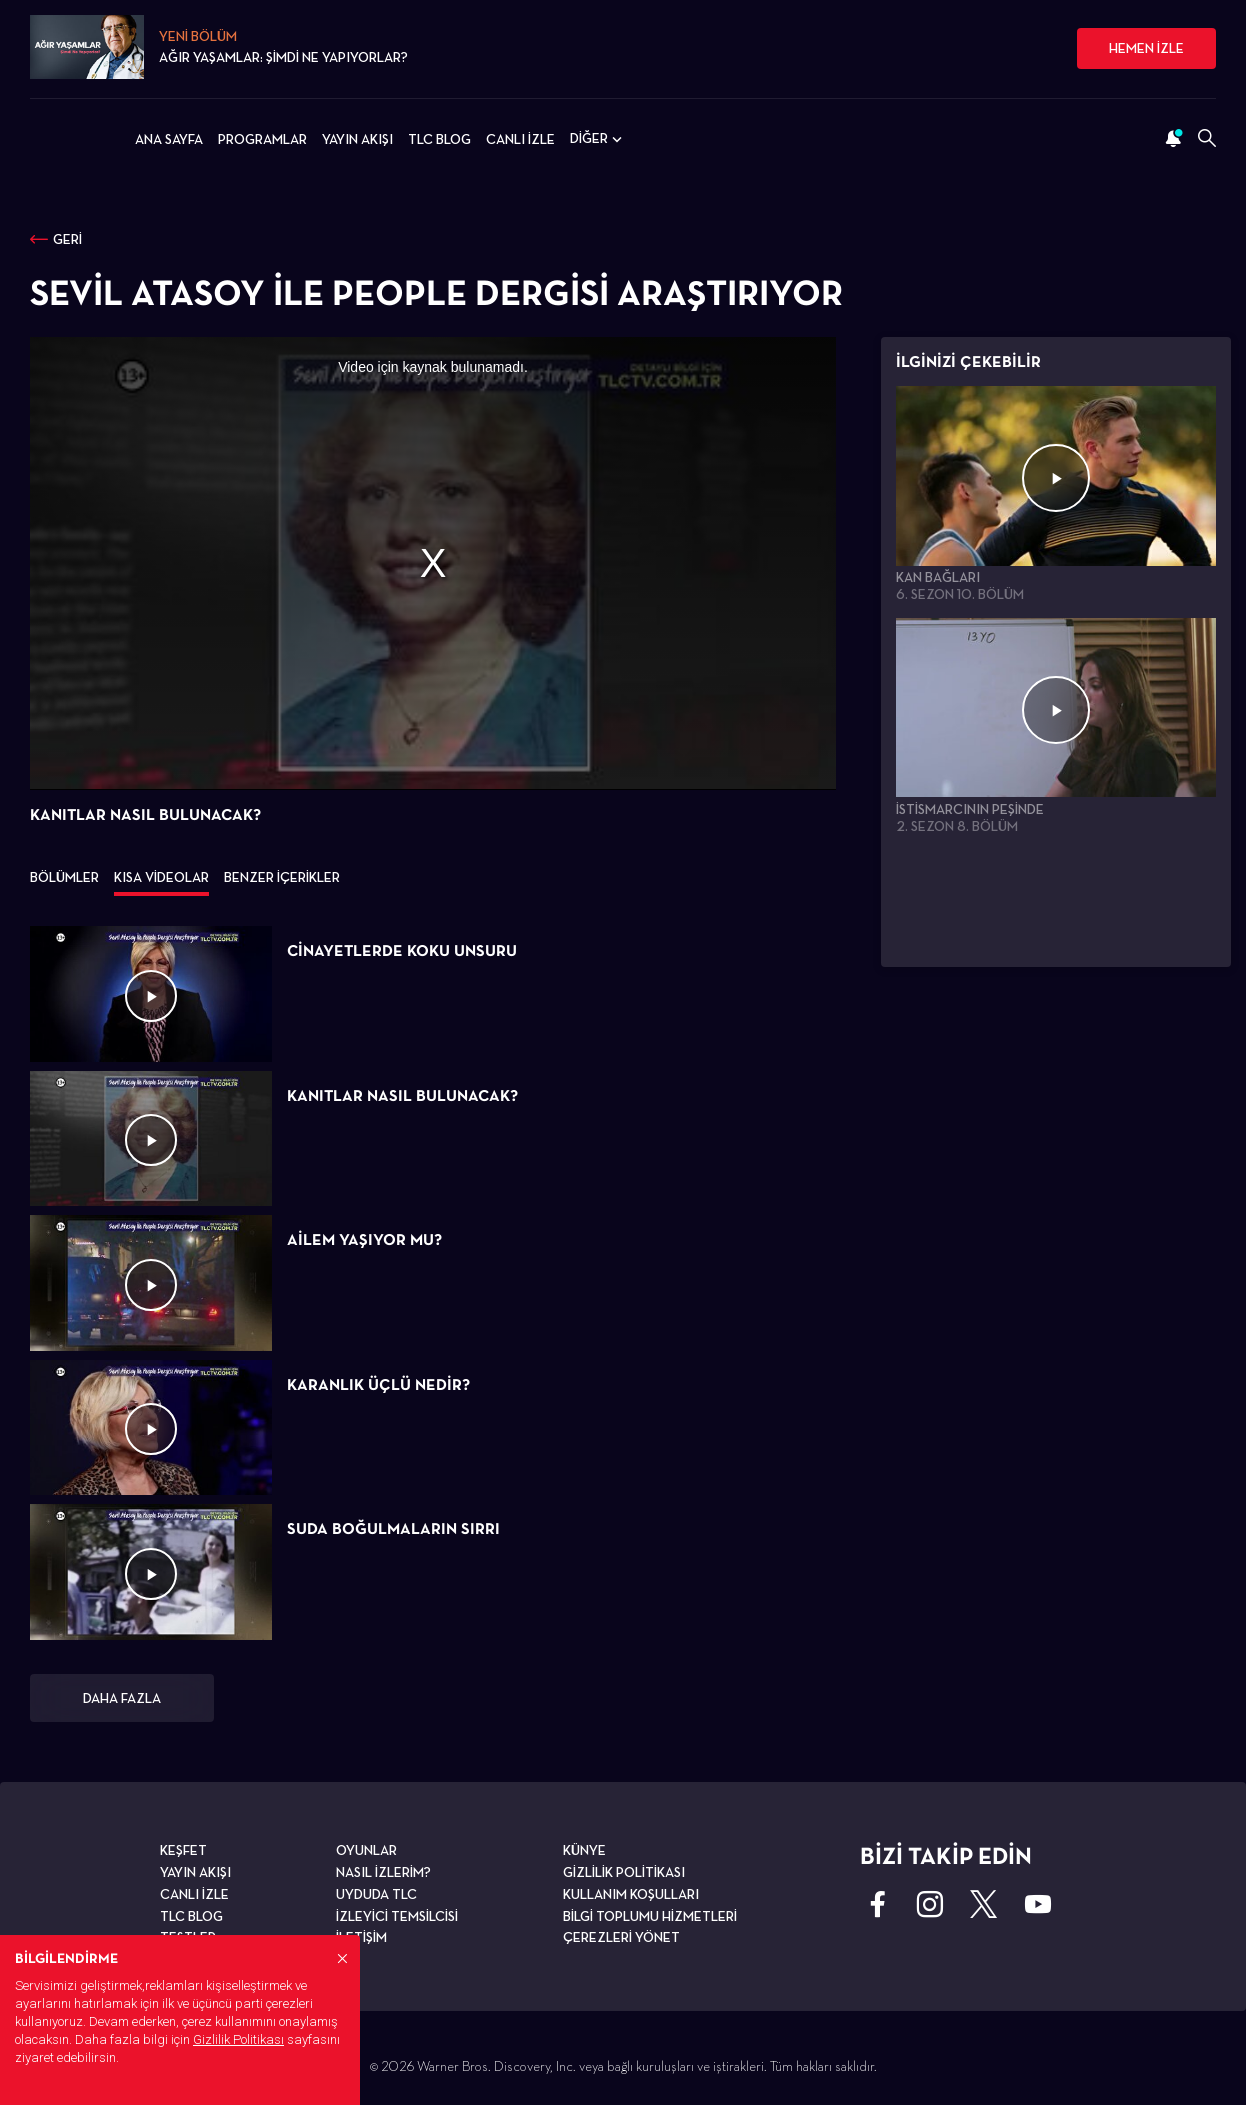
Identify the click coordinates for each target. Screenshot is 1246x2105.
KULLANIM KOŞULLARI (631, 1894)
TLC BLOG (439, 139)
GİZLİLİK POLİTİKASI (624, 1872)
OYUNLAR (366, 1850)
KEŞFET (183, 1850)
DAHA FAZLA (122, 1698)
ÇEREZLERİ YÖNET (621, 1937)
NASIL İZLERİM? (383, 1872)
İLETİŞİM (361, 1937)
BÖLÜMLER (64, 877)
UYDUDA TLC (376, 1894)
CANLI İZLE (520, 139)
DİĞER (598, 139)
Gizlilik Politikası (238, 2039)
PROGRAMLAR (262, 139)
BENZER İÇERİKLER (282, 877)
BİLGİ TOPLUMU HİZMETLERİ (650, 1916)
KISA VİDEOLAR (161, 877)
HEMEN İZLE (1146, 48)
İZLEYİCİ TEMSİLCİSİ (397, 1916)
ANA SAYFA (169, 139)
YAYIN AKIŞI (357, 139)
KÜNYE (584, 1850)
